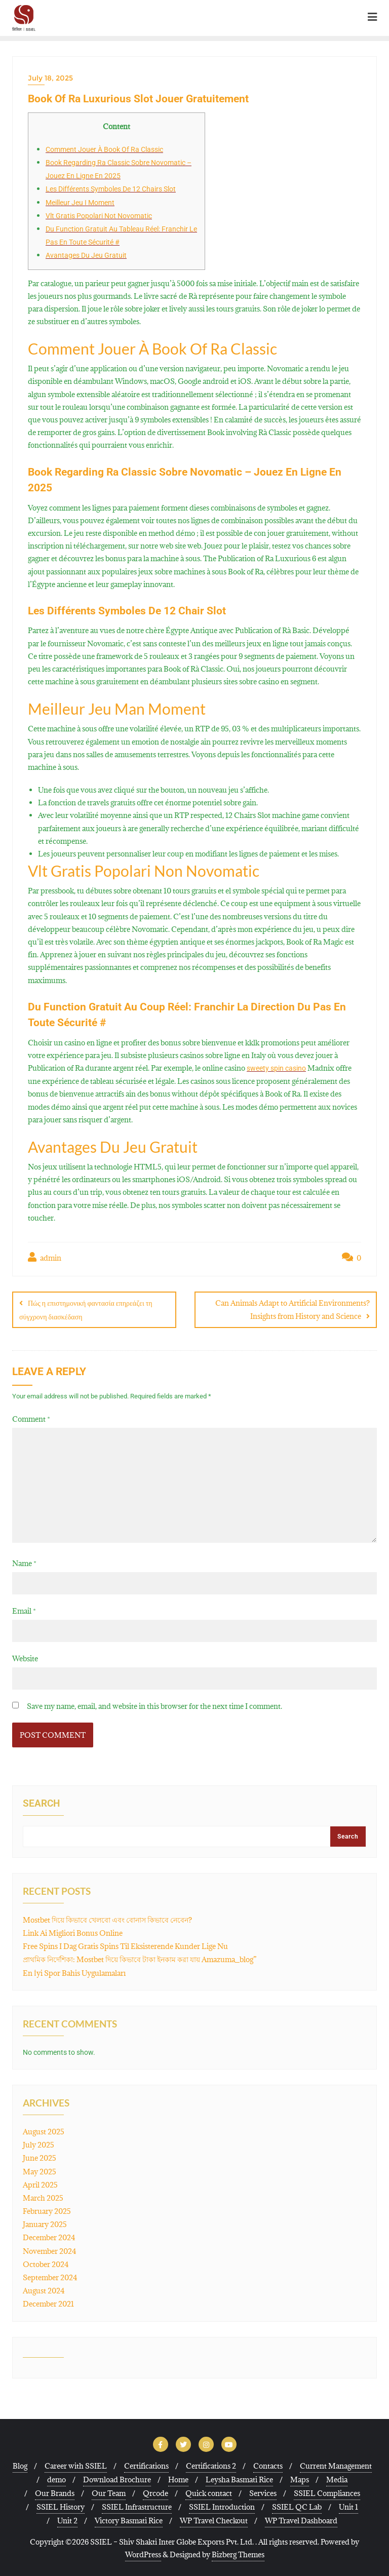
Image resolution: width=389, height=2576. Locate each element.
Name (24, 1562)
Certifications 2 (211, 2465)
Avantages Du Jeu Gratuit (86, 255)
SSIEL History (60, 2506)
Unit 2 (67, 2519)
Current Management (336, 2465)
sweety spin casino (276, 1068)
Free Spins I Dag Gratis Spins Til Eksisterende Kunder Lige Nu (125, 1945)
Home (178, 2478)
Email (24, 1610)
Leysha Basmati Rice (239, 2478)
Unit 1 (348, 2506)
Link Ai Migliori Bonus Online (73, 1932)
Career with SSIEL (76, 2465)
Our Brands (54, 2492)
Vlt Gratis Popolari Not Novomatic (99, 216)
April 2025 (40, 2184)
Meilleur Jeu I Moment (80, 203)
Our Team (109, 2492)
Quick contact (208, 2492)
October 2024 (46, 2264)
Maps (299, 2478)
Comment (31, 1418)
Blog (20, 2465)
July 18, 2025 (50, 78)
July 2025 (38, 2144)
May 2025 (39, 2170)
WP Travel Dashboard (301, 2519)
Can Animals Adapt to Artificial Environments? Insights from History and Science (292, 1309)
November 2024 (49, 2250)
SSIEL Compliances (327, 2492)
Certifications (146, 2465)
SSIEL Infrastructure (137, 2506)
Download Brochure (117, 2478)
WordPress (143, 2554)
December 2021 (48, 2303)
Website (25, 1658)
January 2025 (45, 2224)
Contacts (268, 2465)
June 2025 (39, 2157)
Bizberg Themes (238, 2554)
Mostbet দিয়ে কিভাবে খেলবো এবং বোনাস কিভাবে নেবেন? (107, 1919)
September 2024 (50, 2277)
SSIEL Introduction (222, 2506)
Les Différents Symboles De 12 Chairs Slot (111, 189)
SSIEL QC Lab (297, 2506)
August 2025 (43, 2131)
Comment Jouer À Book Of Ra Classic (104, 149)
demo (56, 2478)
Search (41, 1803)
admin (44, 1257)
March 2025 (43, 2197)
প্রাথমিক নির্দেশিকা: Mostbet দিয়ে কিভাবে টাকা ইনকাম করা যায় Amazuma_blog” (139, 1959)
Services (263, 2492)
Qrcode (155, 2492)
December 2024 (49, 2237)
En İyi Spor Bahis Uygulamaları (74, 1972)
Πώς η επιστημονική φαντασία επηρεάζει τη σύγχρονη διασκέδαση (85, 1309)
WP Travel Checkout (214, 2519)
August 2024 (44, 2290)
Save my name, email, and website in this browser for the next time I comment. (154, 1705)
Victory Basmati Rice (129, 2519)
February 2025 (47, 2210)
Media (336, 2478)
